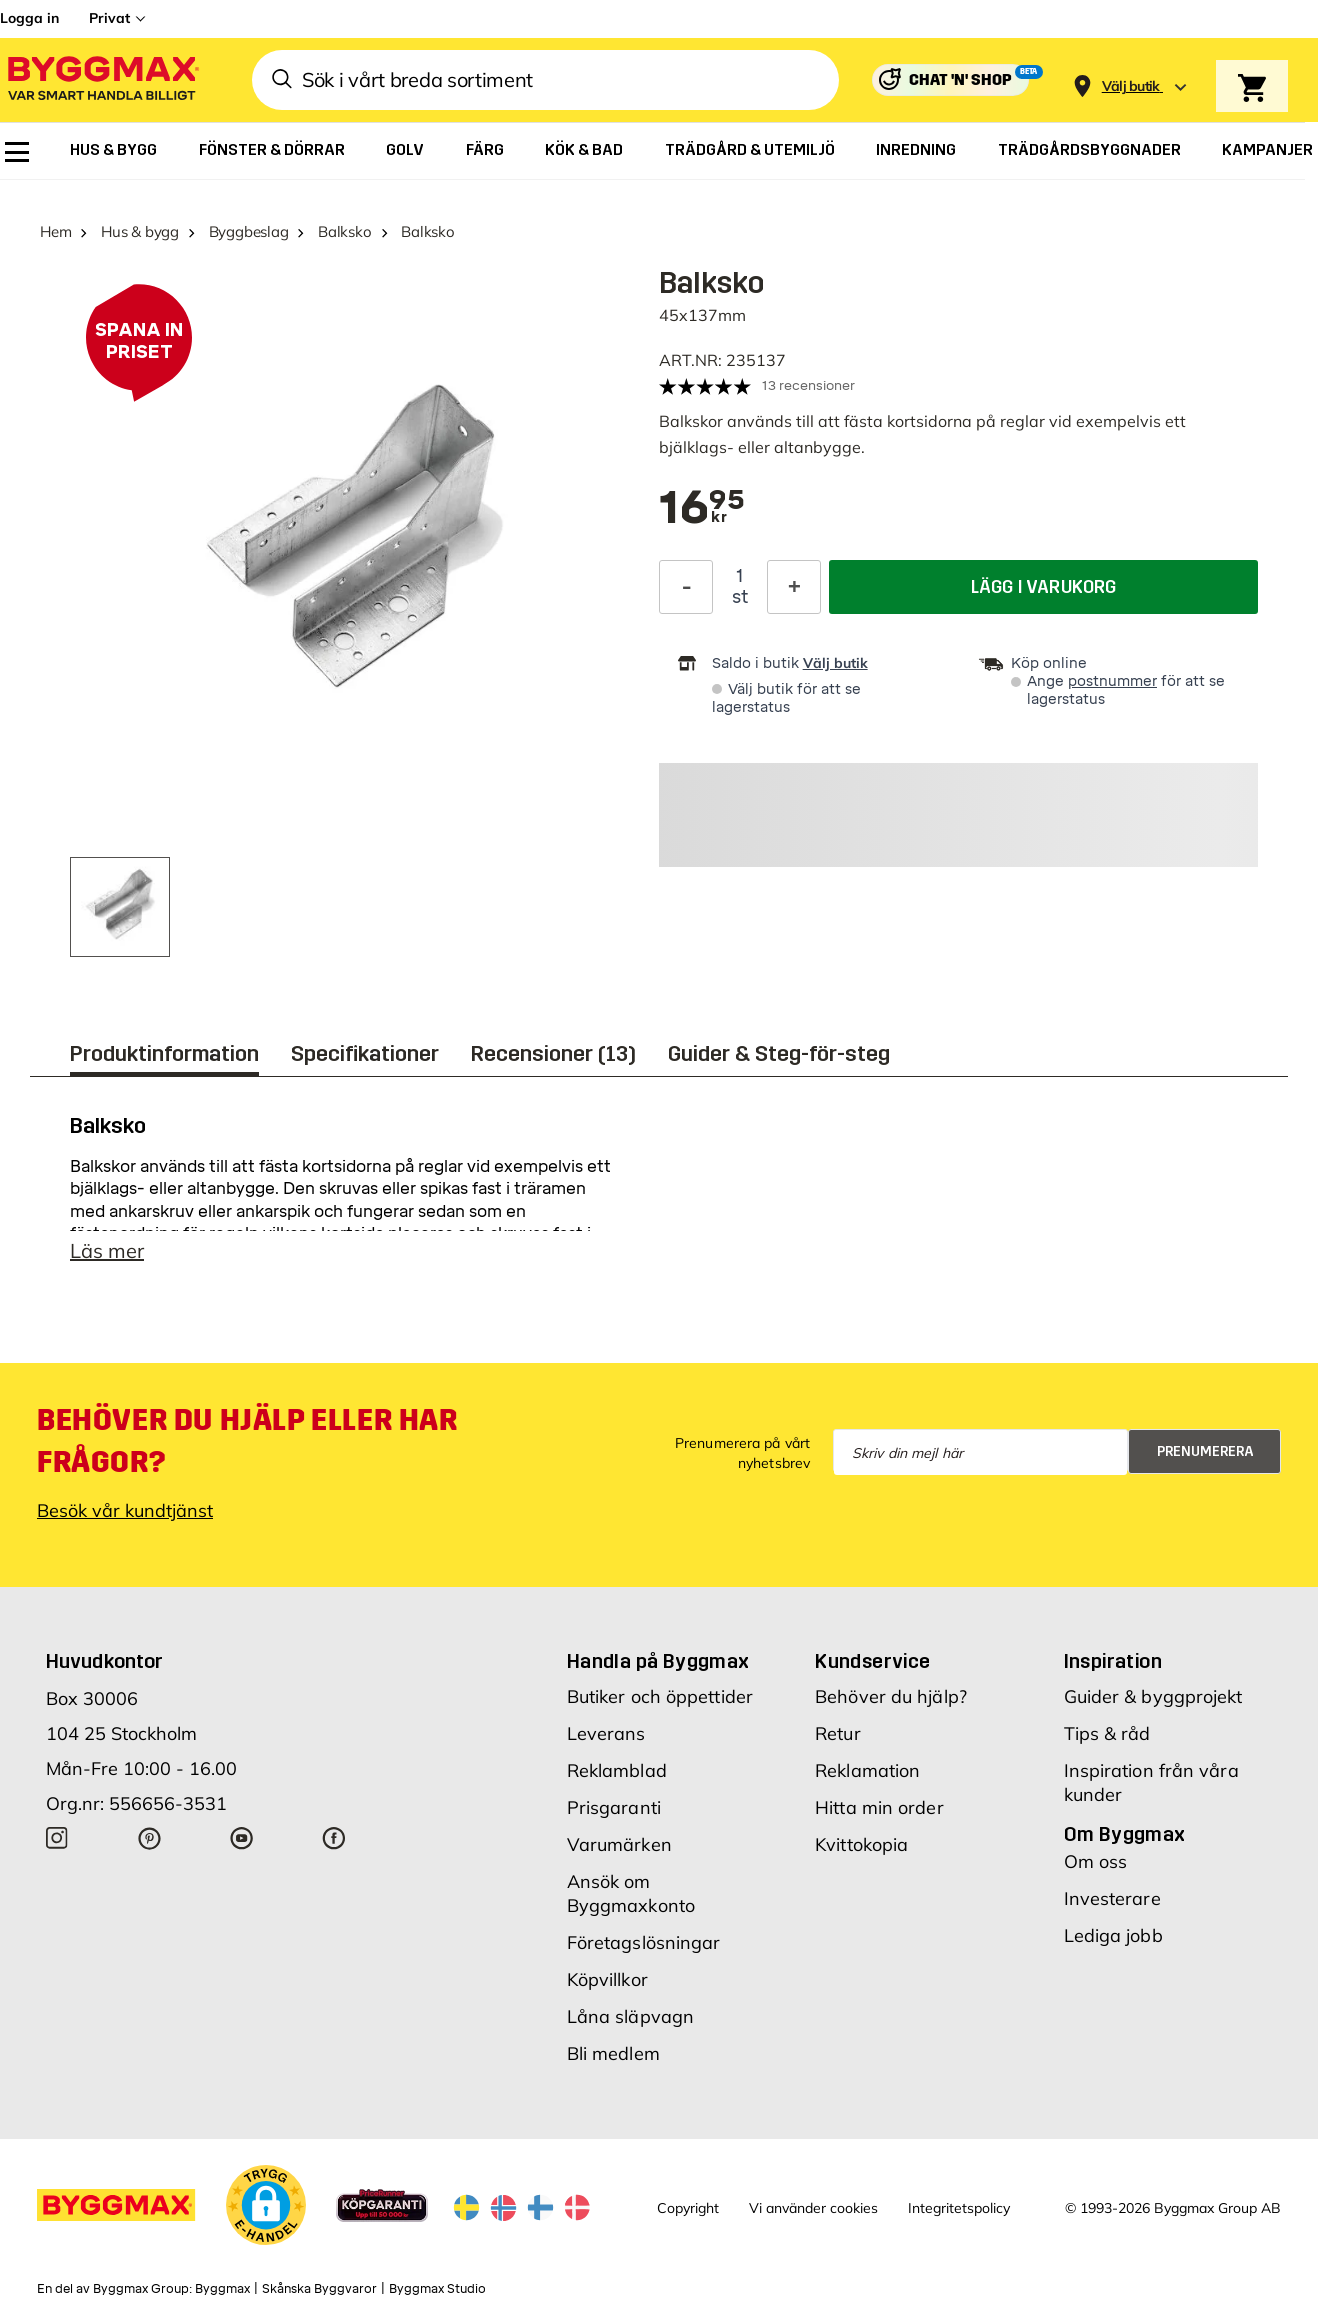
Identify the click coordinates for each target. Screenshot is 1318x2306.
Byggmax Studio (437, 2289)
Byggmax (222, 2289)
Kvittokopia (861, 1844)
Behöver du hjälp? (891, 1696)
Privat (109, 18)
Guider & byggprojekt (1153, 1696)
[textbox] (702, 509)
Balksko (344, 231)
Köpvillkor (607, 1979)
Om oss (1096, 1861)
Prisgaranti (614, 1807)
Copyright (688, 2208)
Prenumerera (1205, 1451)
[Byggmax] (102, 80)
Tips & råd (1107, 1733)
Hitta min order (879, 1807)
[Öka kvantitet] (794, 587)
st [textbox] (740, 597)
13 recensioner (808, 385)
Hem (55, 231)
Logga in (29, 18)
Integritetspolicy (959, 2208)
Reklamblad (617, 1770)
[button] (266, 2205)
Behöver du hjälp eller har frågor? (247, 1441)
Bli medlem (613, 2053)
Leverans (606, 1733)
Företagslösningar (644, 1942)
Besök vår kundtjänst (125, 1510)
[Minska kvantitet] (686, 587)
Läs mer (107, 1250)
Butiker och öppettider (660, 1696)
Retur (838, 1733)
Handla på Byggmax (658, 1661)
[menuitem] (17, 152)
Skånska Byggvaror (319, 2289)
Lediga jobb (1113, 1935)
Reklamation (867, 1770)
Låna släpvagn (630, 2016)
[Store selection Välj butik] (1131, 86)
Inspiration (1113, 1661)
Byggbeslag (249, 231)
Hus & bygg (140, 231)
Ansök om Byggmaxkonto (631, 1893)
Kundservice (872, 1661)
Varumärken (619, 1844)
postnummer (1112, 681)
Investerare (1112, 1898)
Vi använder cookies (813, 2208)
